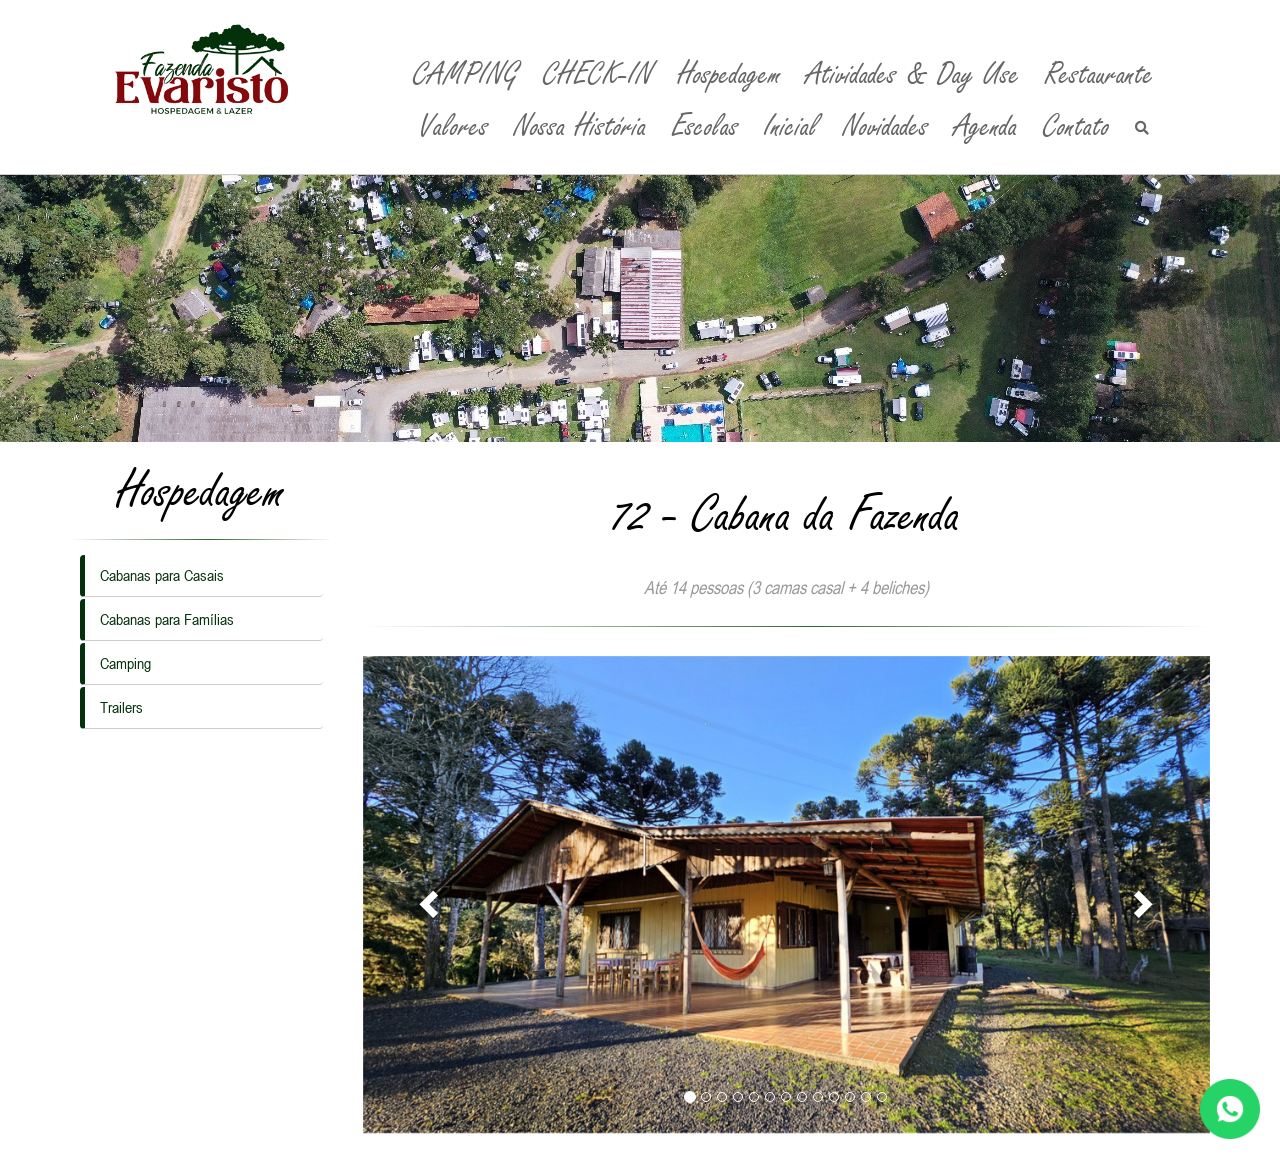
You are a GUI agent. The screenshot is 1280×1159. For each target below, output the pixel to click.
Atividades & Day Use (913, 74)
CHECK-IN (598, 74)
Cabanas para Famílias (167, 619)
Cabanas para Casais (162, 575)
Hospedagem (729, 74)
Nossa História (580, 126)
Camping (125, 663)
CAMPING (465, 74)
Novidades (886, 126)
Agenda (986, 126)
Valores (454, 126)
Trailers (121, 707)
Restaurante (1099, 74)
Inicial (791, 126)
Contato (1076, 126)
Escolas (705, 126)
